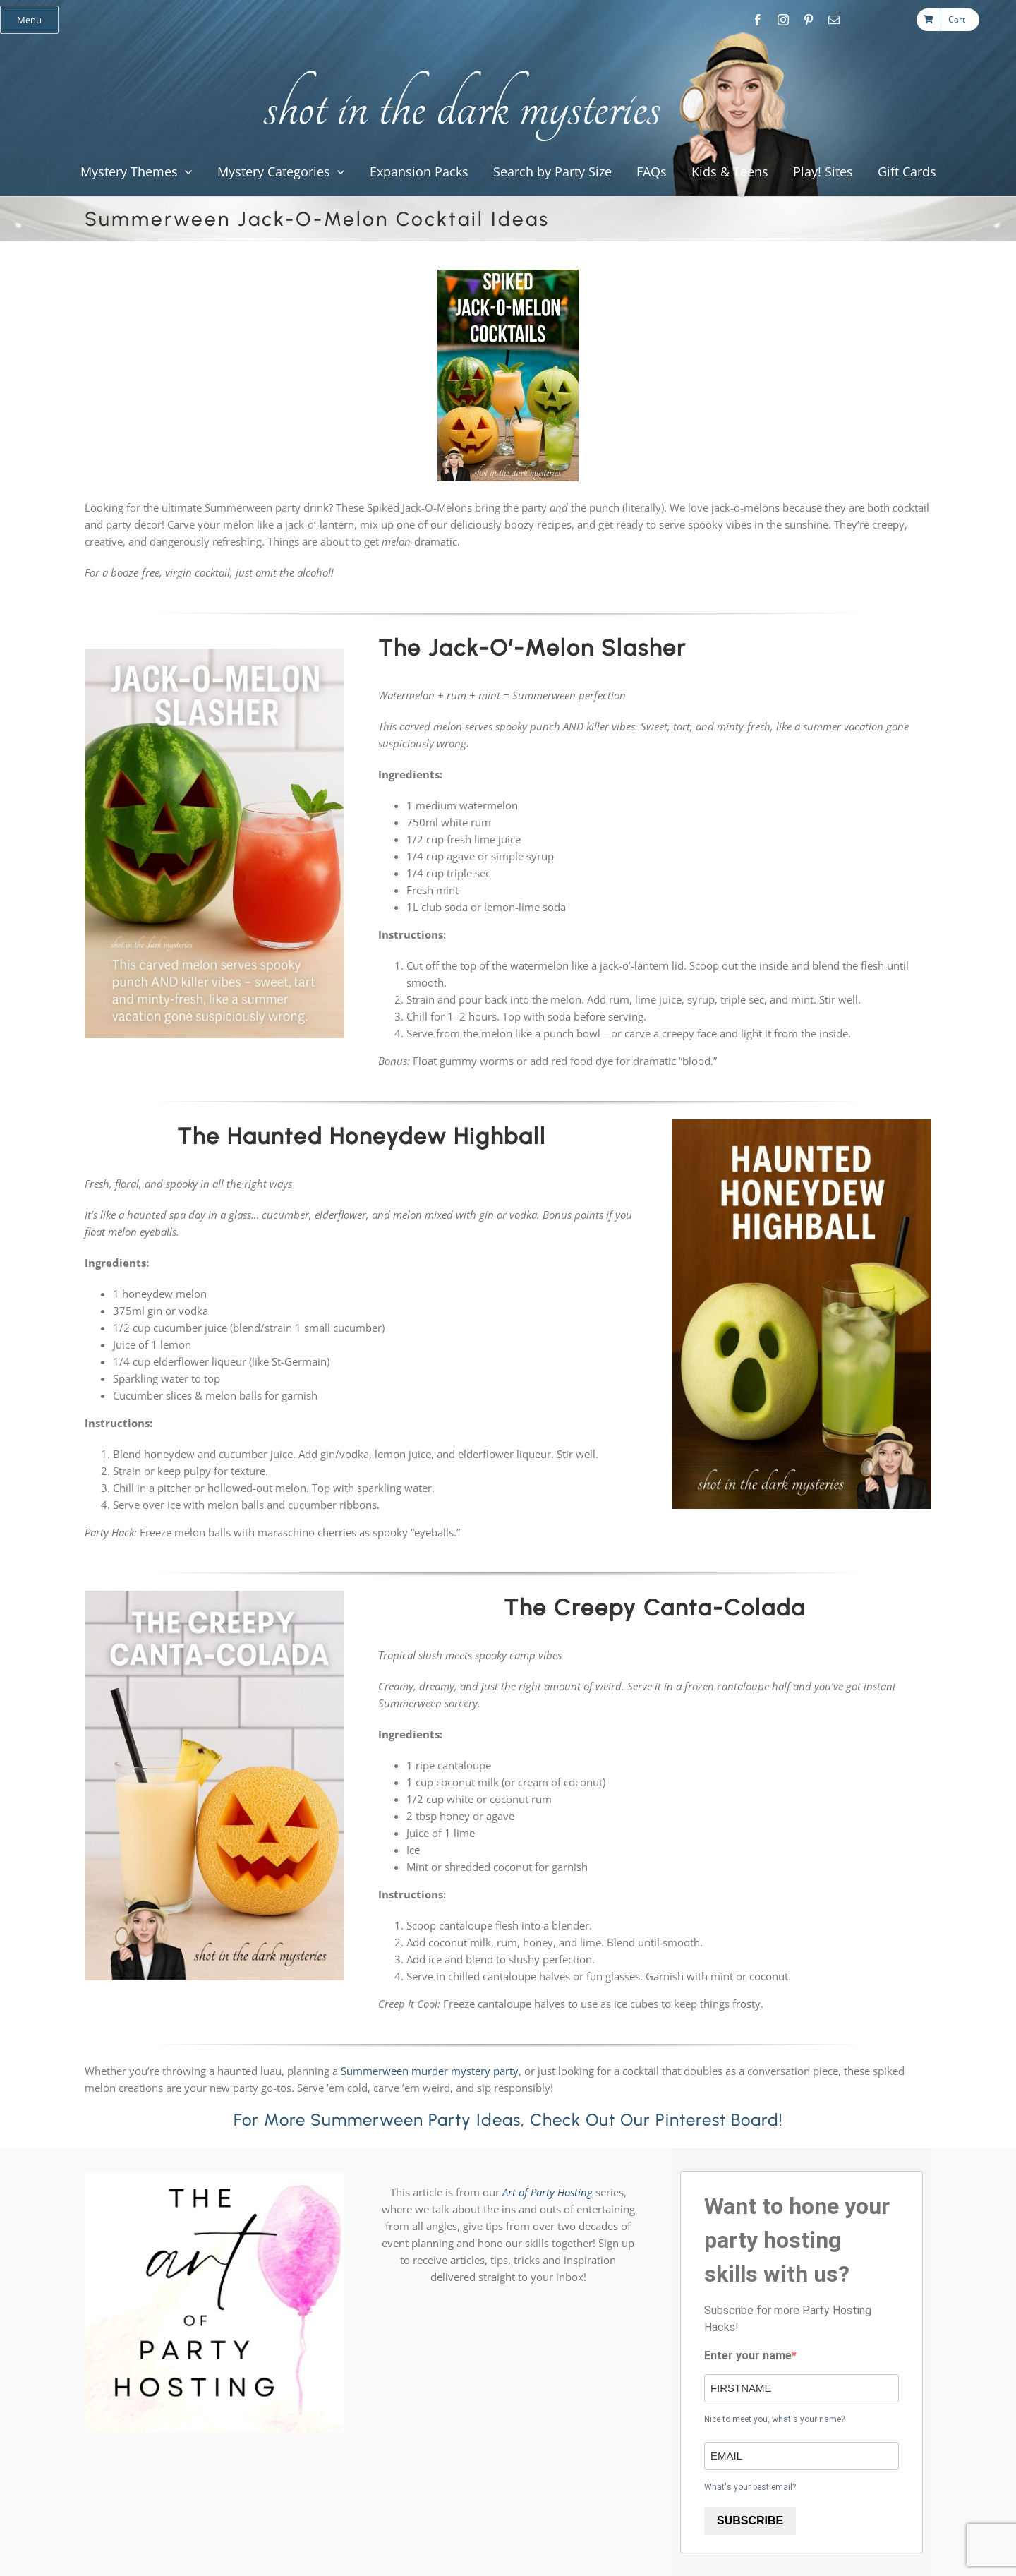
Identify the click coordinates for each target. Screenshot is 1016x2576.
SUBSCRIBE (750, 2521)
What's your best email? (750, 2487)
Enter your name (748, 2355)
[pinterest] (808, 19)
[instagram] (783, 19)
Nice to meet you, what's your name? (774, 2419)
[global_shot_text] (457, 68)
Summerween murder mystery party (430, 2071)
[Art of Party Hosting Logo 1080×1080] (214, 2178)
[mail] (834, 19)
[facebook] (757, 19)
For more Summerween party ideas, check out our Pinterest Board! (508, 2119)
